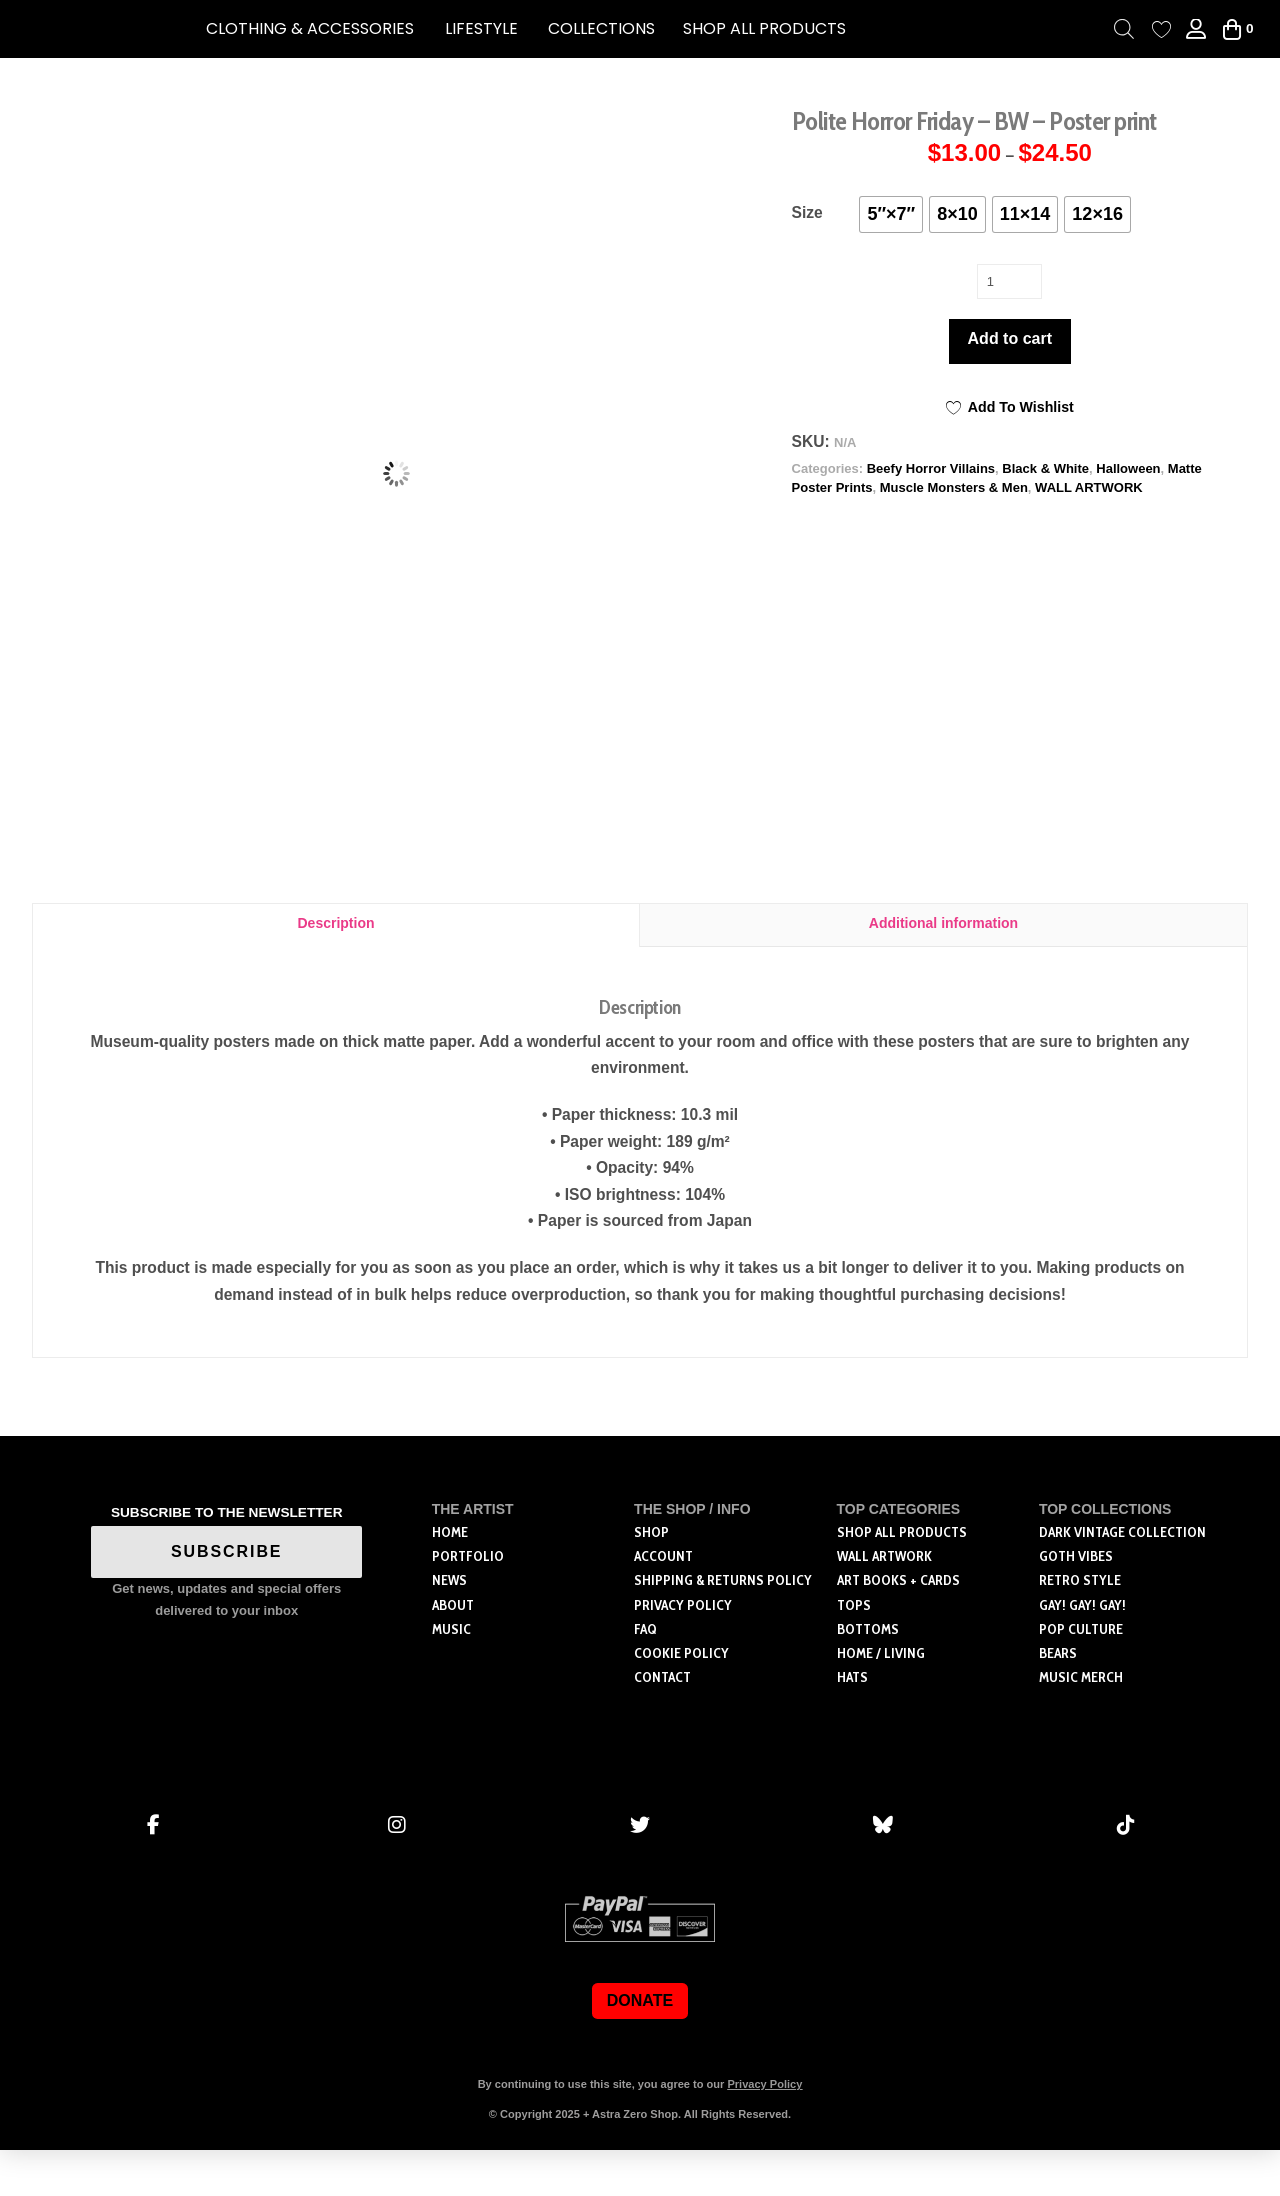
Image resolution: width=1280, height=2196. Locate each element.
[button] (310, 29)
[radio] (891, 214)
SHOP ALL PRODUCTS (764, 28)
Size (807, 212)
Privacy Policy (764, 2130)
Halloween (1128, 468)
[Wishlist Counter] (1161, 29)
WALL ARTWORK (1089, 487)
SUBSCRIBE (227, 1597)
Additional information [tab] (943, 969)
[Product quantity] (1009, 281)
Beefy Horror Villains (931, 468)
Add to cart (1010, 338)
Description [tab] (335, 969)
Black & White (1045, 468)
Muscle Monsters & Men (954, 487)
